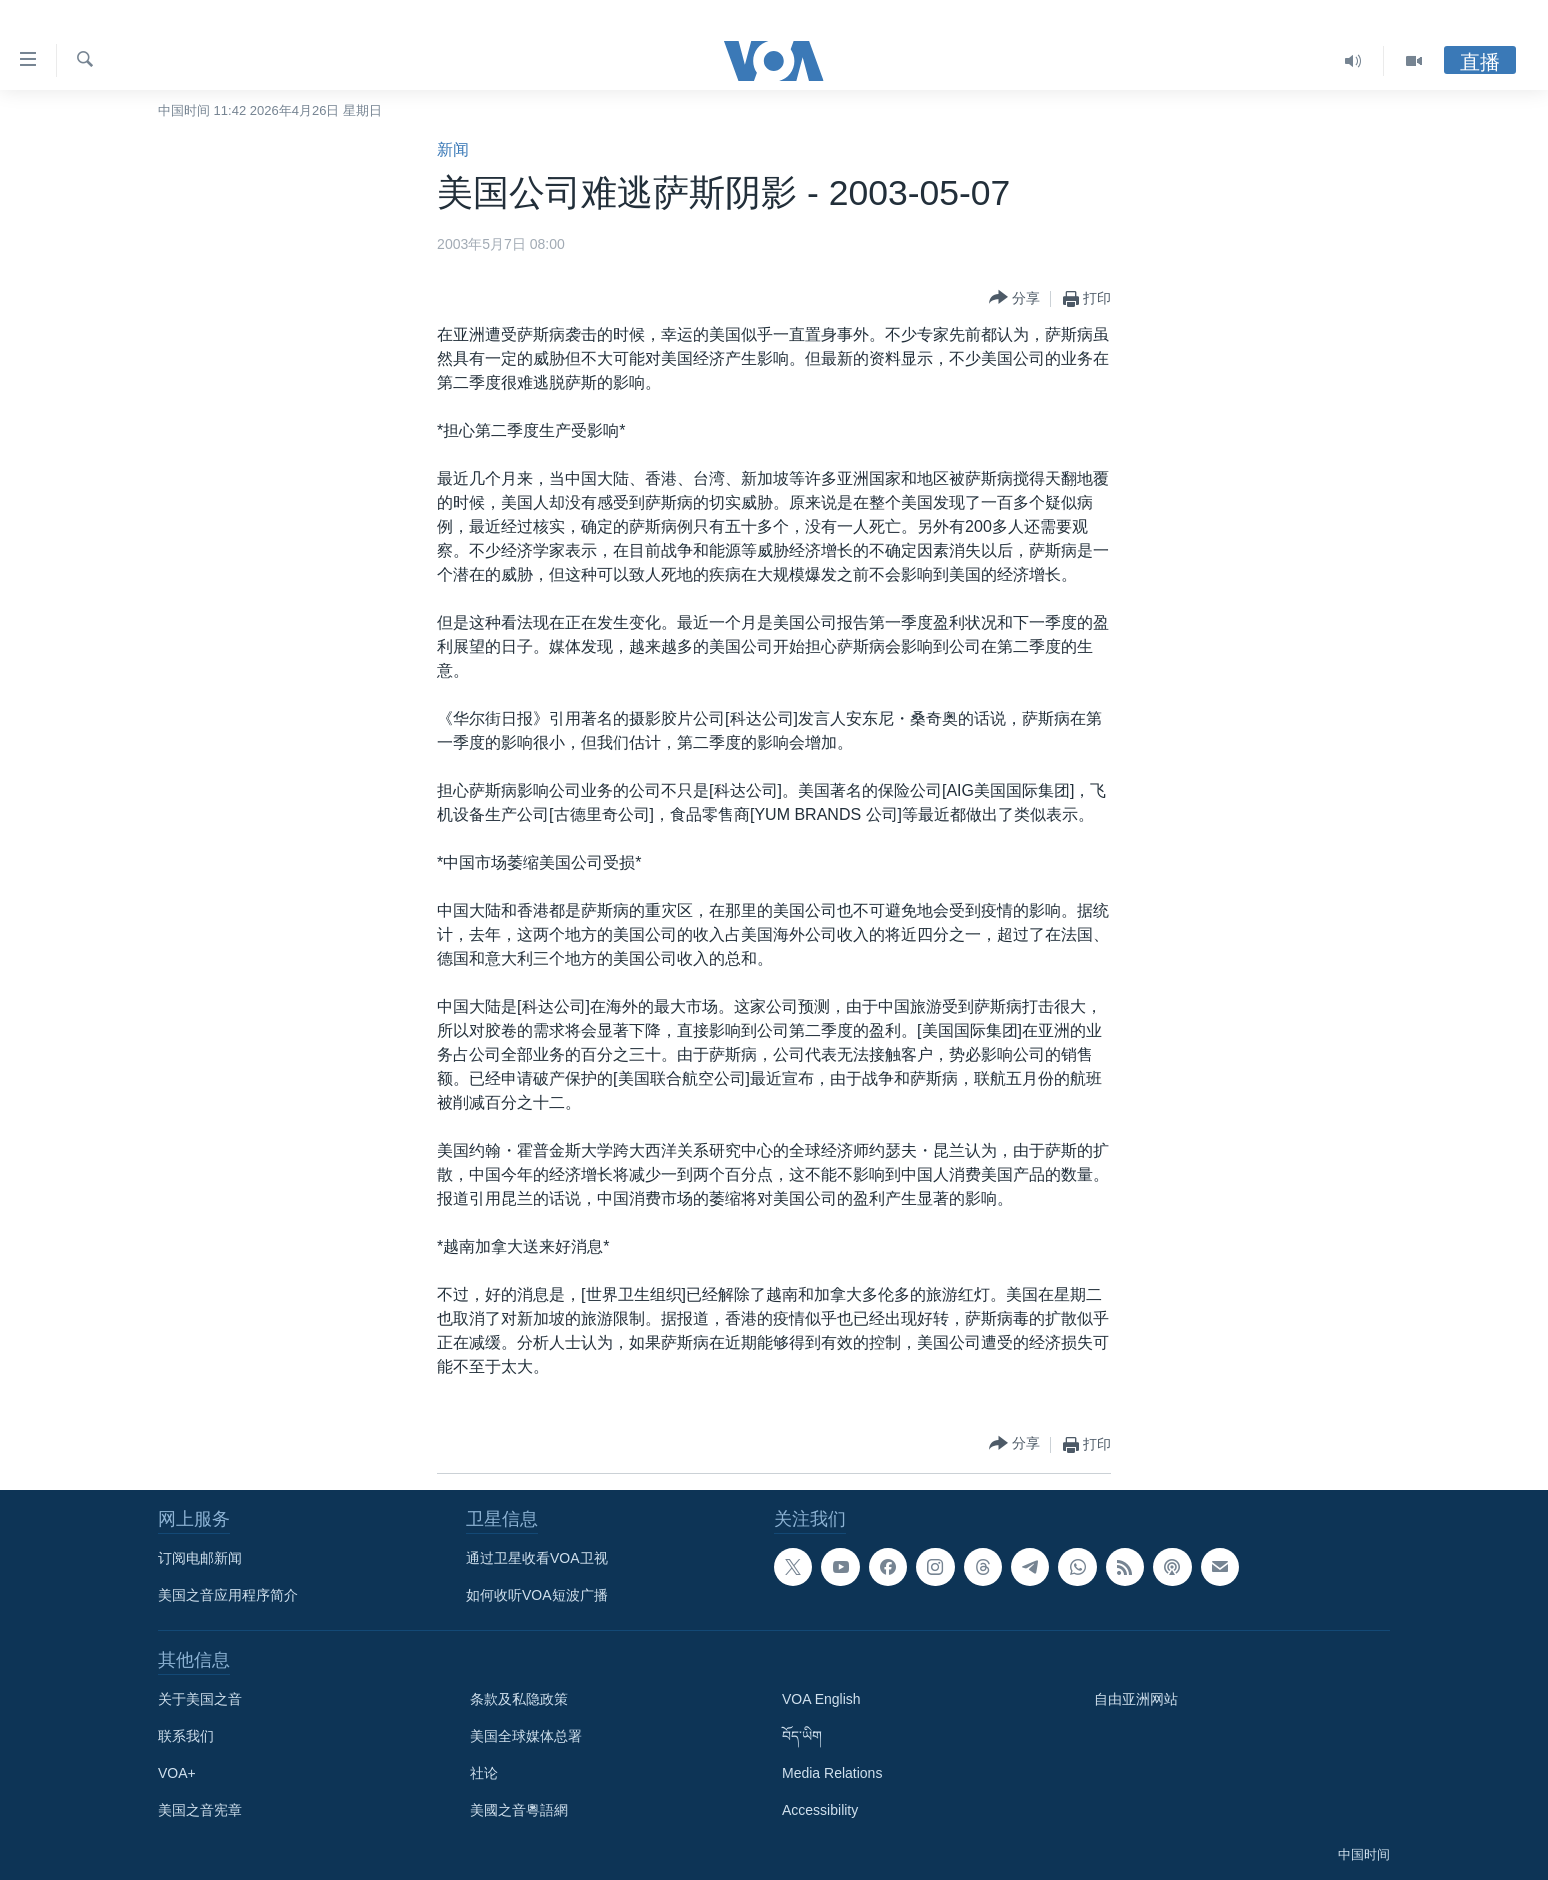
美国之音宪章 (200, 1810)
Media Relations (832, 1773)
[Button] (1014, 298)
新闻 (453, 149)
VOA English (821, 1699)
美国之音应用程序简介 (228, 1595)
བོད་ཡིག (802, 1736)
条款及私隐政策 (519, 1699)
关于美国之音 (200, 1699)
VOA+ (177, 1773)
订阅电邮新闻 (200, 1558)
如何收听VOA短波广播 (537, 1595)
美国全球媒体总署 (526, 1736)
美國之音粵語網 (519, 1810)
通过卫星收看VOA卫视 (537, 1558)
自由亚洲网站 (1136, 1699)
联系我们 (186, 1736)
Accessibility (820, 1810)
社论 (484, 1773)
